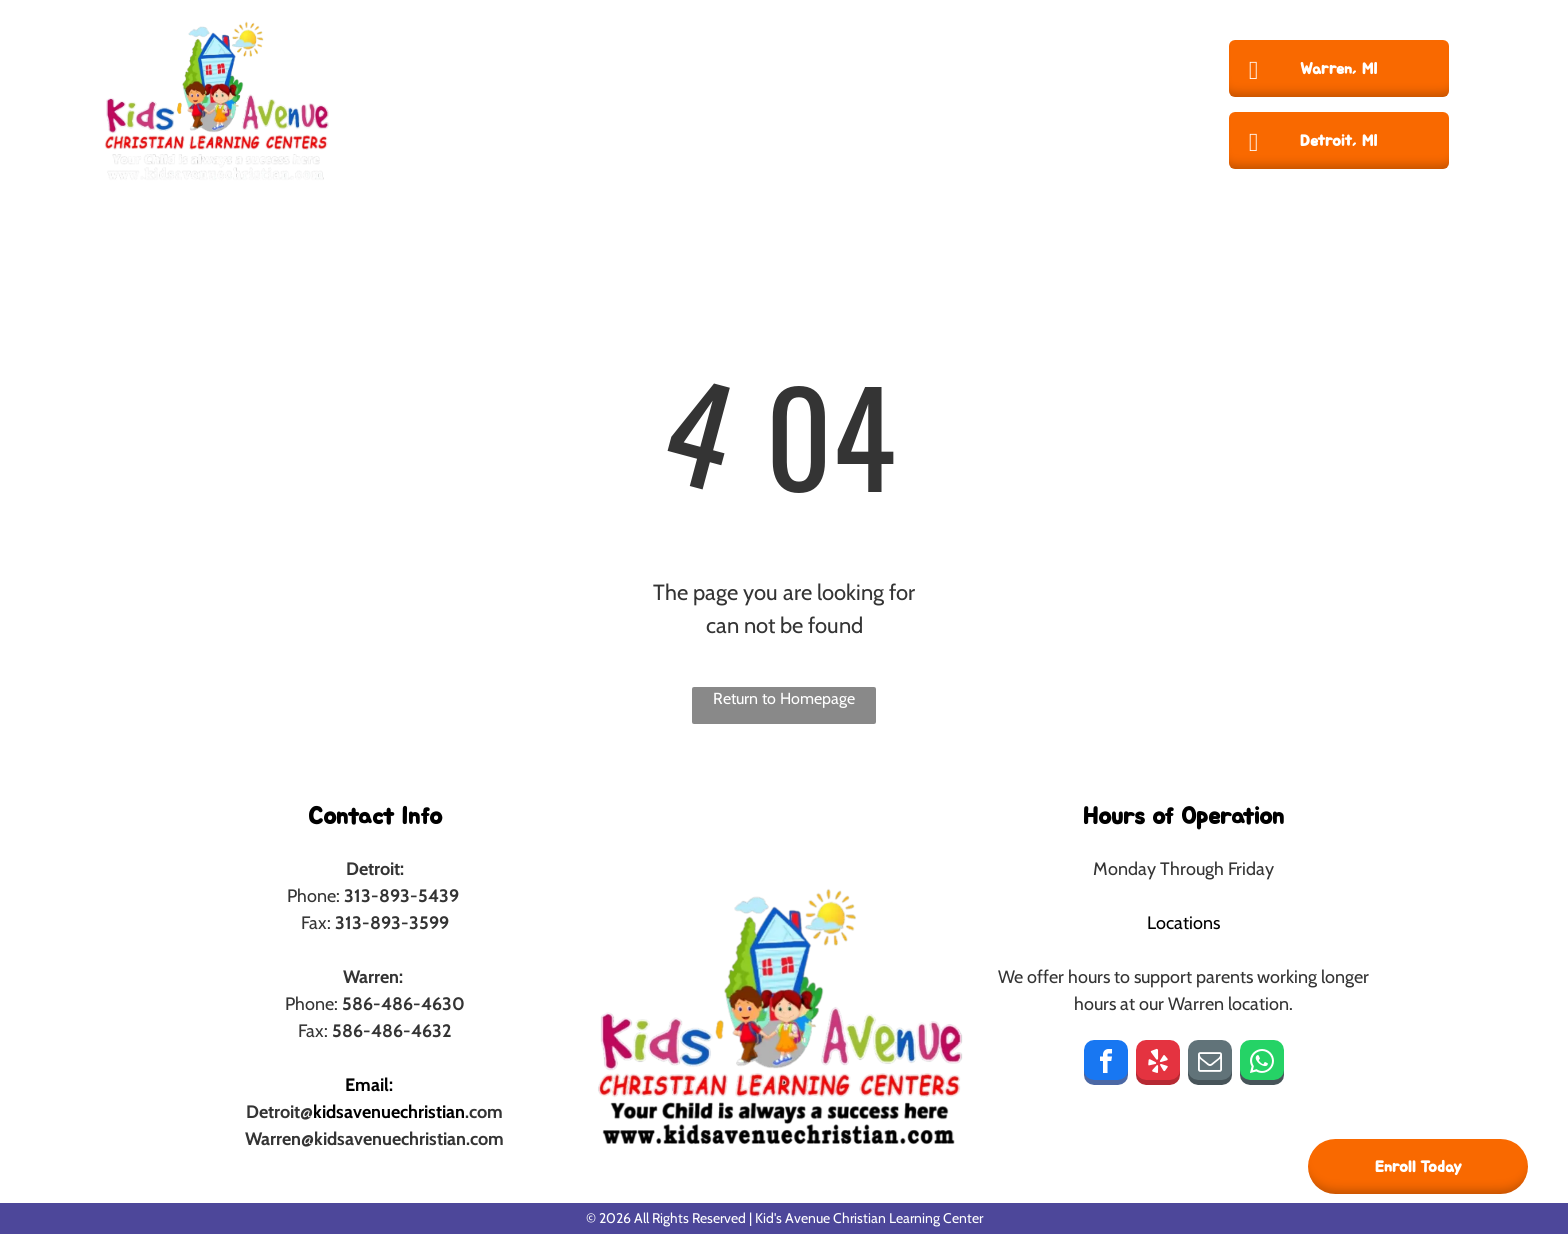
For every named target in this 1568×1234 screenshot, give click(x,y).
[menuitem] (499, 100)
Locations (1183, 923)
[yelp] (1158, 1065)
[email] (1210, 1065)
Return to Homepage (784, 698)
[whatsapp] (1262, 1065)
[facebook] (1106, 1065)
